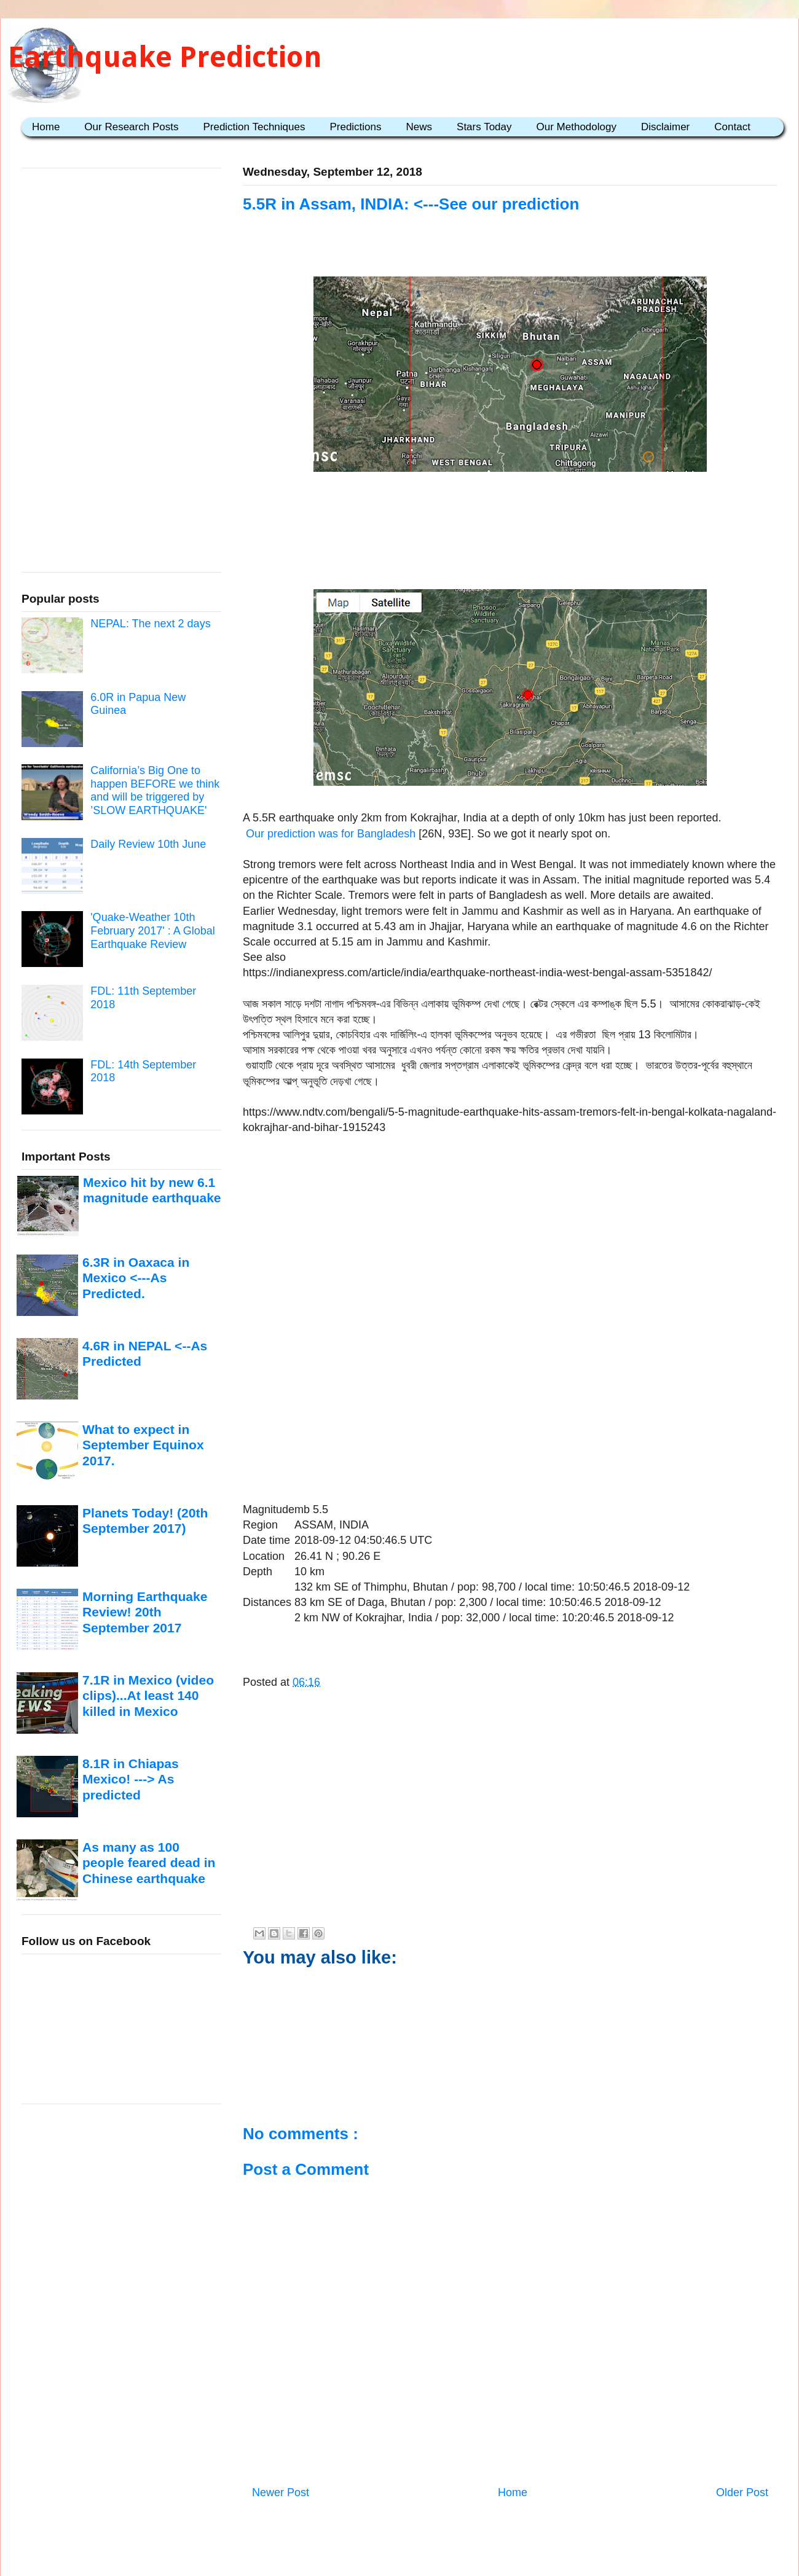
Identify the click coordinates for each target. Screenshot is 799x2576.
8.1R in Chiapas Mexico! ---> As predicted (130, 1779)
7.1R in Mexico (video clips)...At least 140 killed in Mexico (148, 1695)
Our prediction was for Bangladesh (330, 834)
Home (46, 127)
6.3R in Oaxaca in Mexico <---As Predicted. (135, 1278)
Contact (732, 127)
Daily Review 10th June (148, 844)
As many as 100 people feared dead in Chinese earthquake (148, 1862)
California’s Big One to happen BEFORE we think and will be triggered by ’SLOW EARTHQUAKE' (154, 790)
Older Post (742, 2492)
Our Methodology (576, 127)
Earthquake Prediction (165, 57)
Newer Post (280, 2492)
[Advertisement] (510, 514)
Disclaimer (665, 127)
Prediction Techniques (254, 127)
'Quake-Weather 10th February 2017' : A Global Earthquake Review (152, 930)
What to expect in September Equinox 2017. (143, 1445)
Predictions (355, 127)
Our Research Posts (131, 127)
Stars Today (484, 127)
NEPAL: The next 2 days (150, 623)
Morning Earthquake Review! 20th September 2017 (144, 1612)
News (419, 127)
